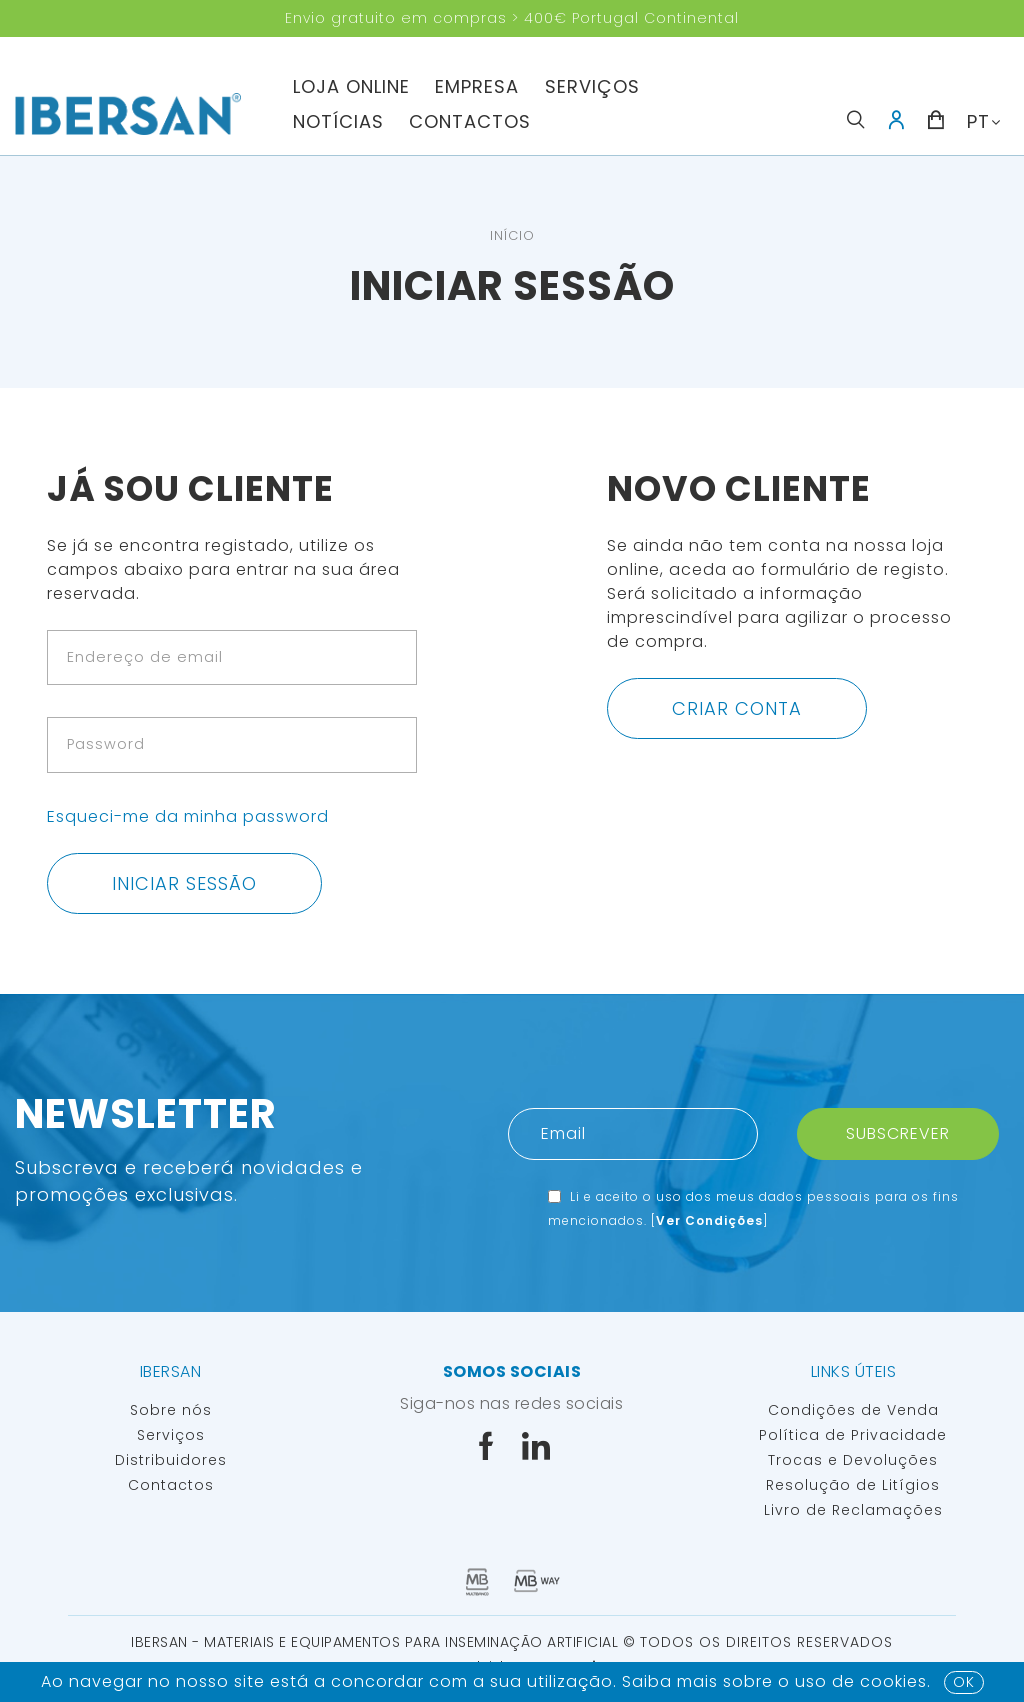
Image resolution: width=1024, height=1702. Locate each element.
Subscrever (898, 1133)
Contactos (470, 121)
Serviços (592, 86)
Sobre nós (171, 1410)
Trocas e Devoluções (853, 1460)
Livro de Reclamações (853, 1510)
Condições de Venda (853, 1410)
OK (964, 1682)
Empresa (477, 86)
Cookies (893, 1681)
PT (978, 121)
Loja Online (351, 86)
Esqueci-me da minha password (188, 816)
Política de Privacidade (853, 1435)
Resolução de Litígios (853, 1485)
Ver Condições (709, 1220)
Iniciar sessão (184, 883)
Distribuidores (171, 1460)
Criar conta (737, 708)
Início (512, 235)
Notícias (338, 121)
